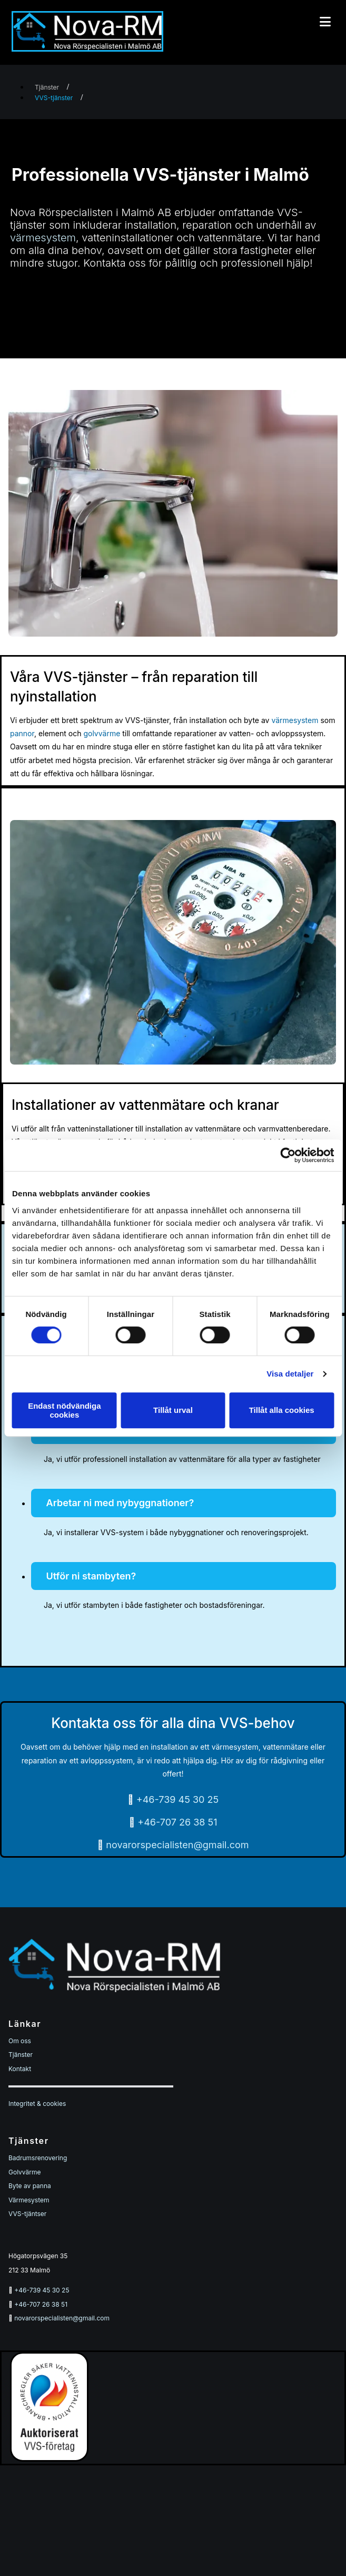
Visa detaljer (289, 1373)
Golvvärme (24, 2172)
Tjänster (47, 87)
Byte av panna (29, 2186)
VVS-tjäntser (27, 2214)
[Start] (87, 48)
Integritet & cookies (37, 2103)
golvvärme (101, 733)
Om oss (19, 2041)
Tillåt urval (173, 1410)
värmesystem (43, 237)
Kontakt (19, 2069)
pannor (22, 733)
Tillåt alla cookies (281, 1410)
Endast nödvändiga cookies (64, 1410)
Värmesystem (28, 2200)
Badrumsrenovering (37, 2158)
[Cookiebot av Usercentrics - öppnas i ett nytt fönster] (288, 1155)
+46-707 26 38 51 (177, 1822)
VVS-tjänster (54, 98)
